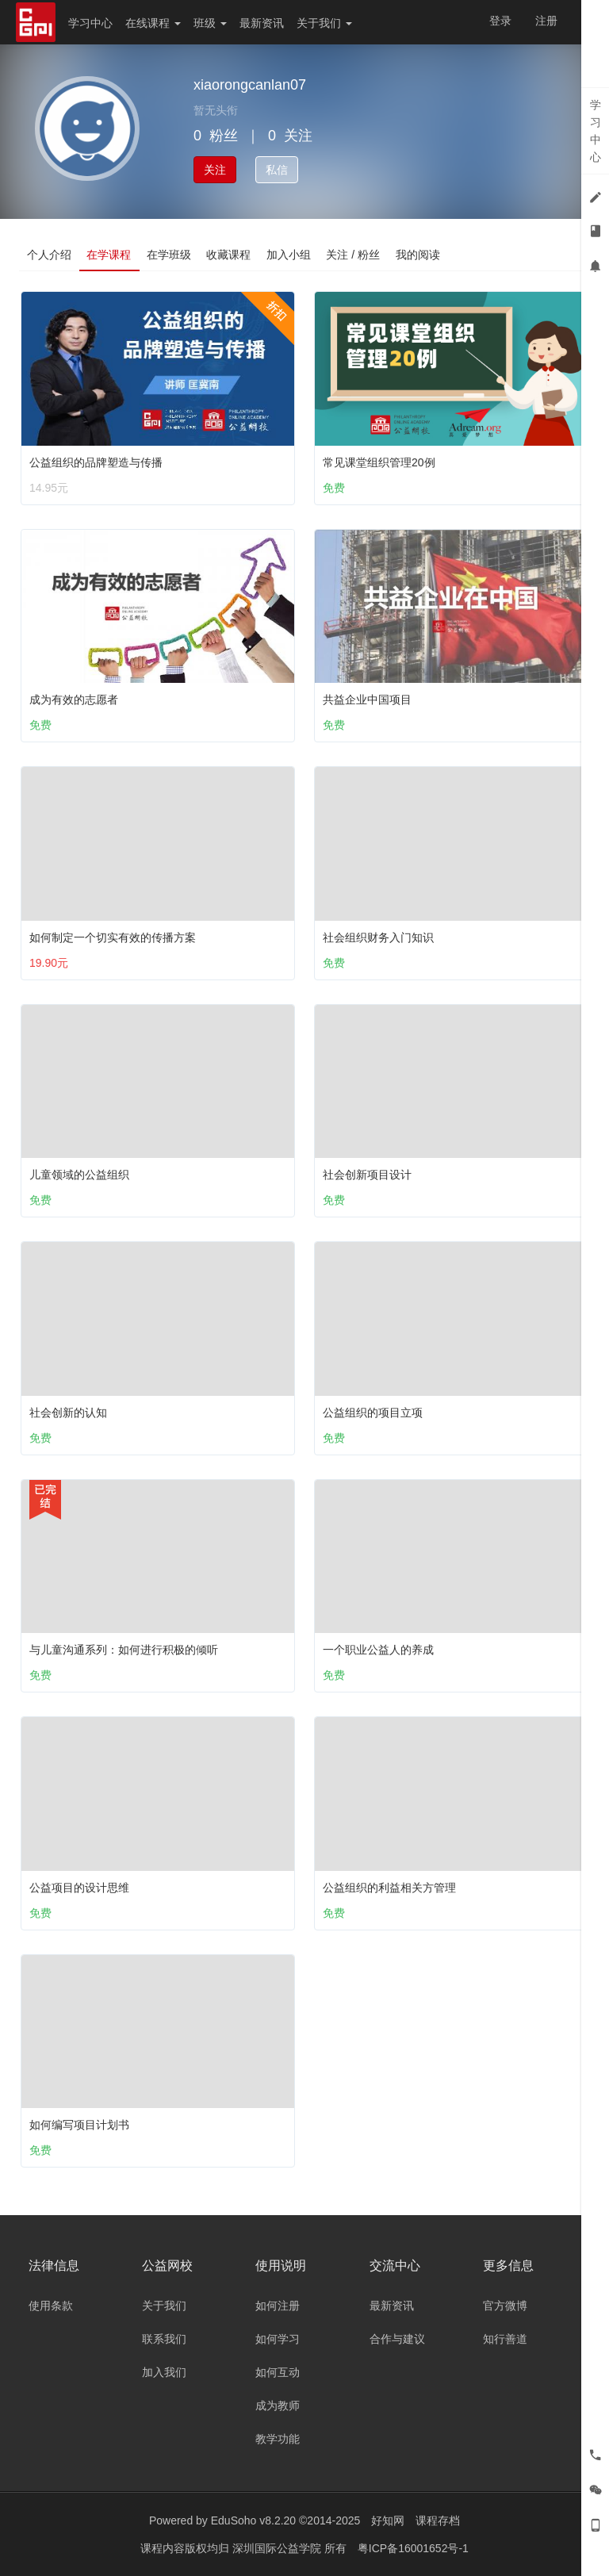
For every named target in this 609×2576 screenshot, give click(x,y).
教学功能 (277, 2438)
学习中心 (90, 23)
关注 (215, 169)
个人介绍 (49, 254)
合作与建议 (397, 2339)
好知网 (387, 2520)
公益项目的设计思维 (79, 1887)
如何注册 (277, 2305)
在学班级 (169, 254)
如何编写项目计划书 (79, 2124)
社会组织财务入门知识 (378, 937)
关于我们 (324, 23)
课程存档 (438, 2520)
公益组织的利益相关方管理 (389, 1887)
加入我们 (164, 2372)
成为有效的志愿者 (73, 699)
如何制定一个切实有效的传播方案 (112, 937)
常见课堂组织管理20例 (379, 462)
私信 (277, 169)
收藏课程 (230, 254)
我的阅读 (420, 254)
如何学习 (277, 2339)
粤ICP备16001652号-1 (413, 2548)
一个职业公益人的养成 (378, 1649)
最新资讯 (261, 23)
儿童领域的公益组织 (79, 1174)
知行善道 (505, 2339)
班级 (210, 23)
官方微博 (505, 2305)
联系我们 (164, 2339)
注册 (546, 20)
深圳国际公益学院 (278, 2548)
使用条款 (51, 2305)
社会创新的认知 (68, 1412)
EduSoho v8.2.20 (253, 2520)
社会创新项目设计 (367, 1174)
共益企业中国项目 (367, 699)
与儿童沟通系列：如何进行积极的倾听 (123, 1649)
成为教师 (277, 2405)
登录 (500, 20)
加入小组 (290, 254)
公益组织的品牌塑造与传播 (96, 462)
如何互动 (277, 2372)
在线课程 (153, 23)
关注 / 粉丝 (355, 254)
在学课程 (109, 254)
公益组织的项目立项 (373, 1412)
